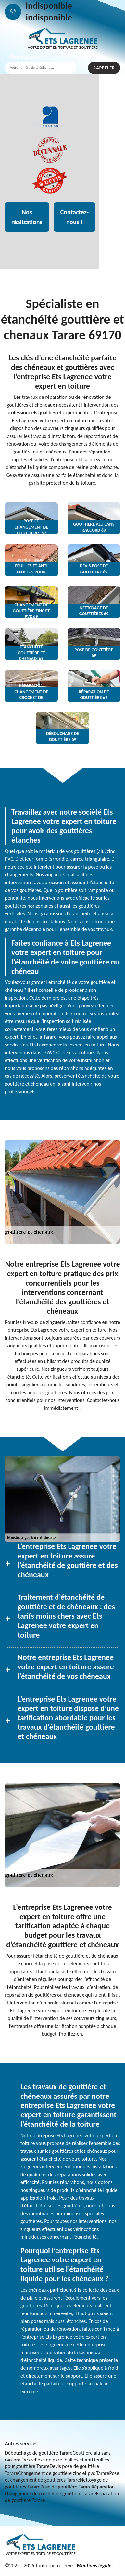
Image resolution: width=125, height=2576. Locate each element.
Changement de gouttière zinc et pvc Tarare (63, 2473)
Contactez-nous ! (74, 217)
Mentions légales (95, 2565)
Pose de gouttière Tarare (66, 2487)
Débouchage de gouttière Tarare (38, 2453)
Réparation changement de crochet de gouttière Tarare (60, 2490)
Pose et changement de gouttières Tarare (62, 2476)
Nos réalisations (27, 217)
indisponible (49, 5)
